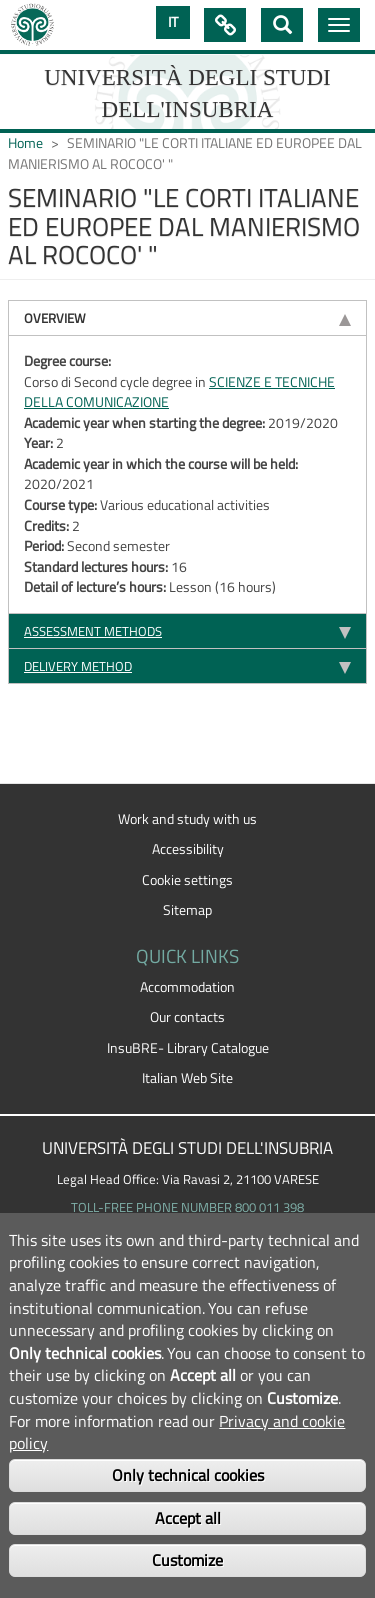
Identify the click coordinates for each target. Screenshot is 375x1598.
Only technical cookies (188, 1475)
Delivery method (78, 666)
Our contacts (187, 1017)
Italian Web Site (187, 1078)
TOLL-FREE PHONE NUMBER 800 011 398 (187, 1207)
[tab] (187, 317)
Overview (55, 318)
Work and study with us (187, 819)
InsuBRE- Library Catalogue (188, 1048)
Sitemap (187, 910)
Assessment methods (93, 631)
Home (25, 143)
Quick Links (225, 25)
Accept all (188, 1518)
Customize (187, 1560)
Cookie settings (187, 880)
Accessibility (188, 849)
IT (173, 22)
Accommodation (187, 987)
